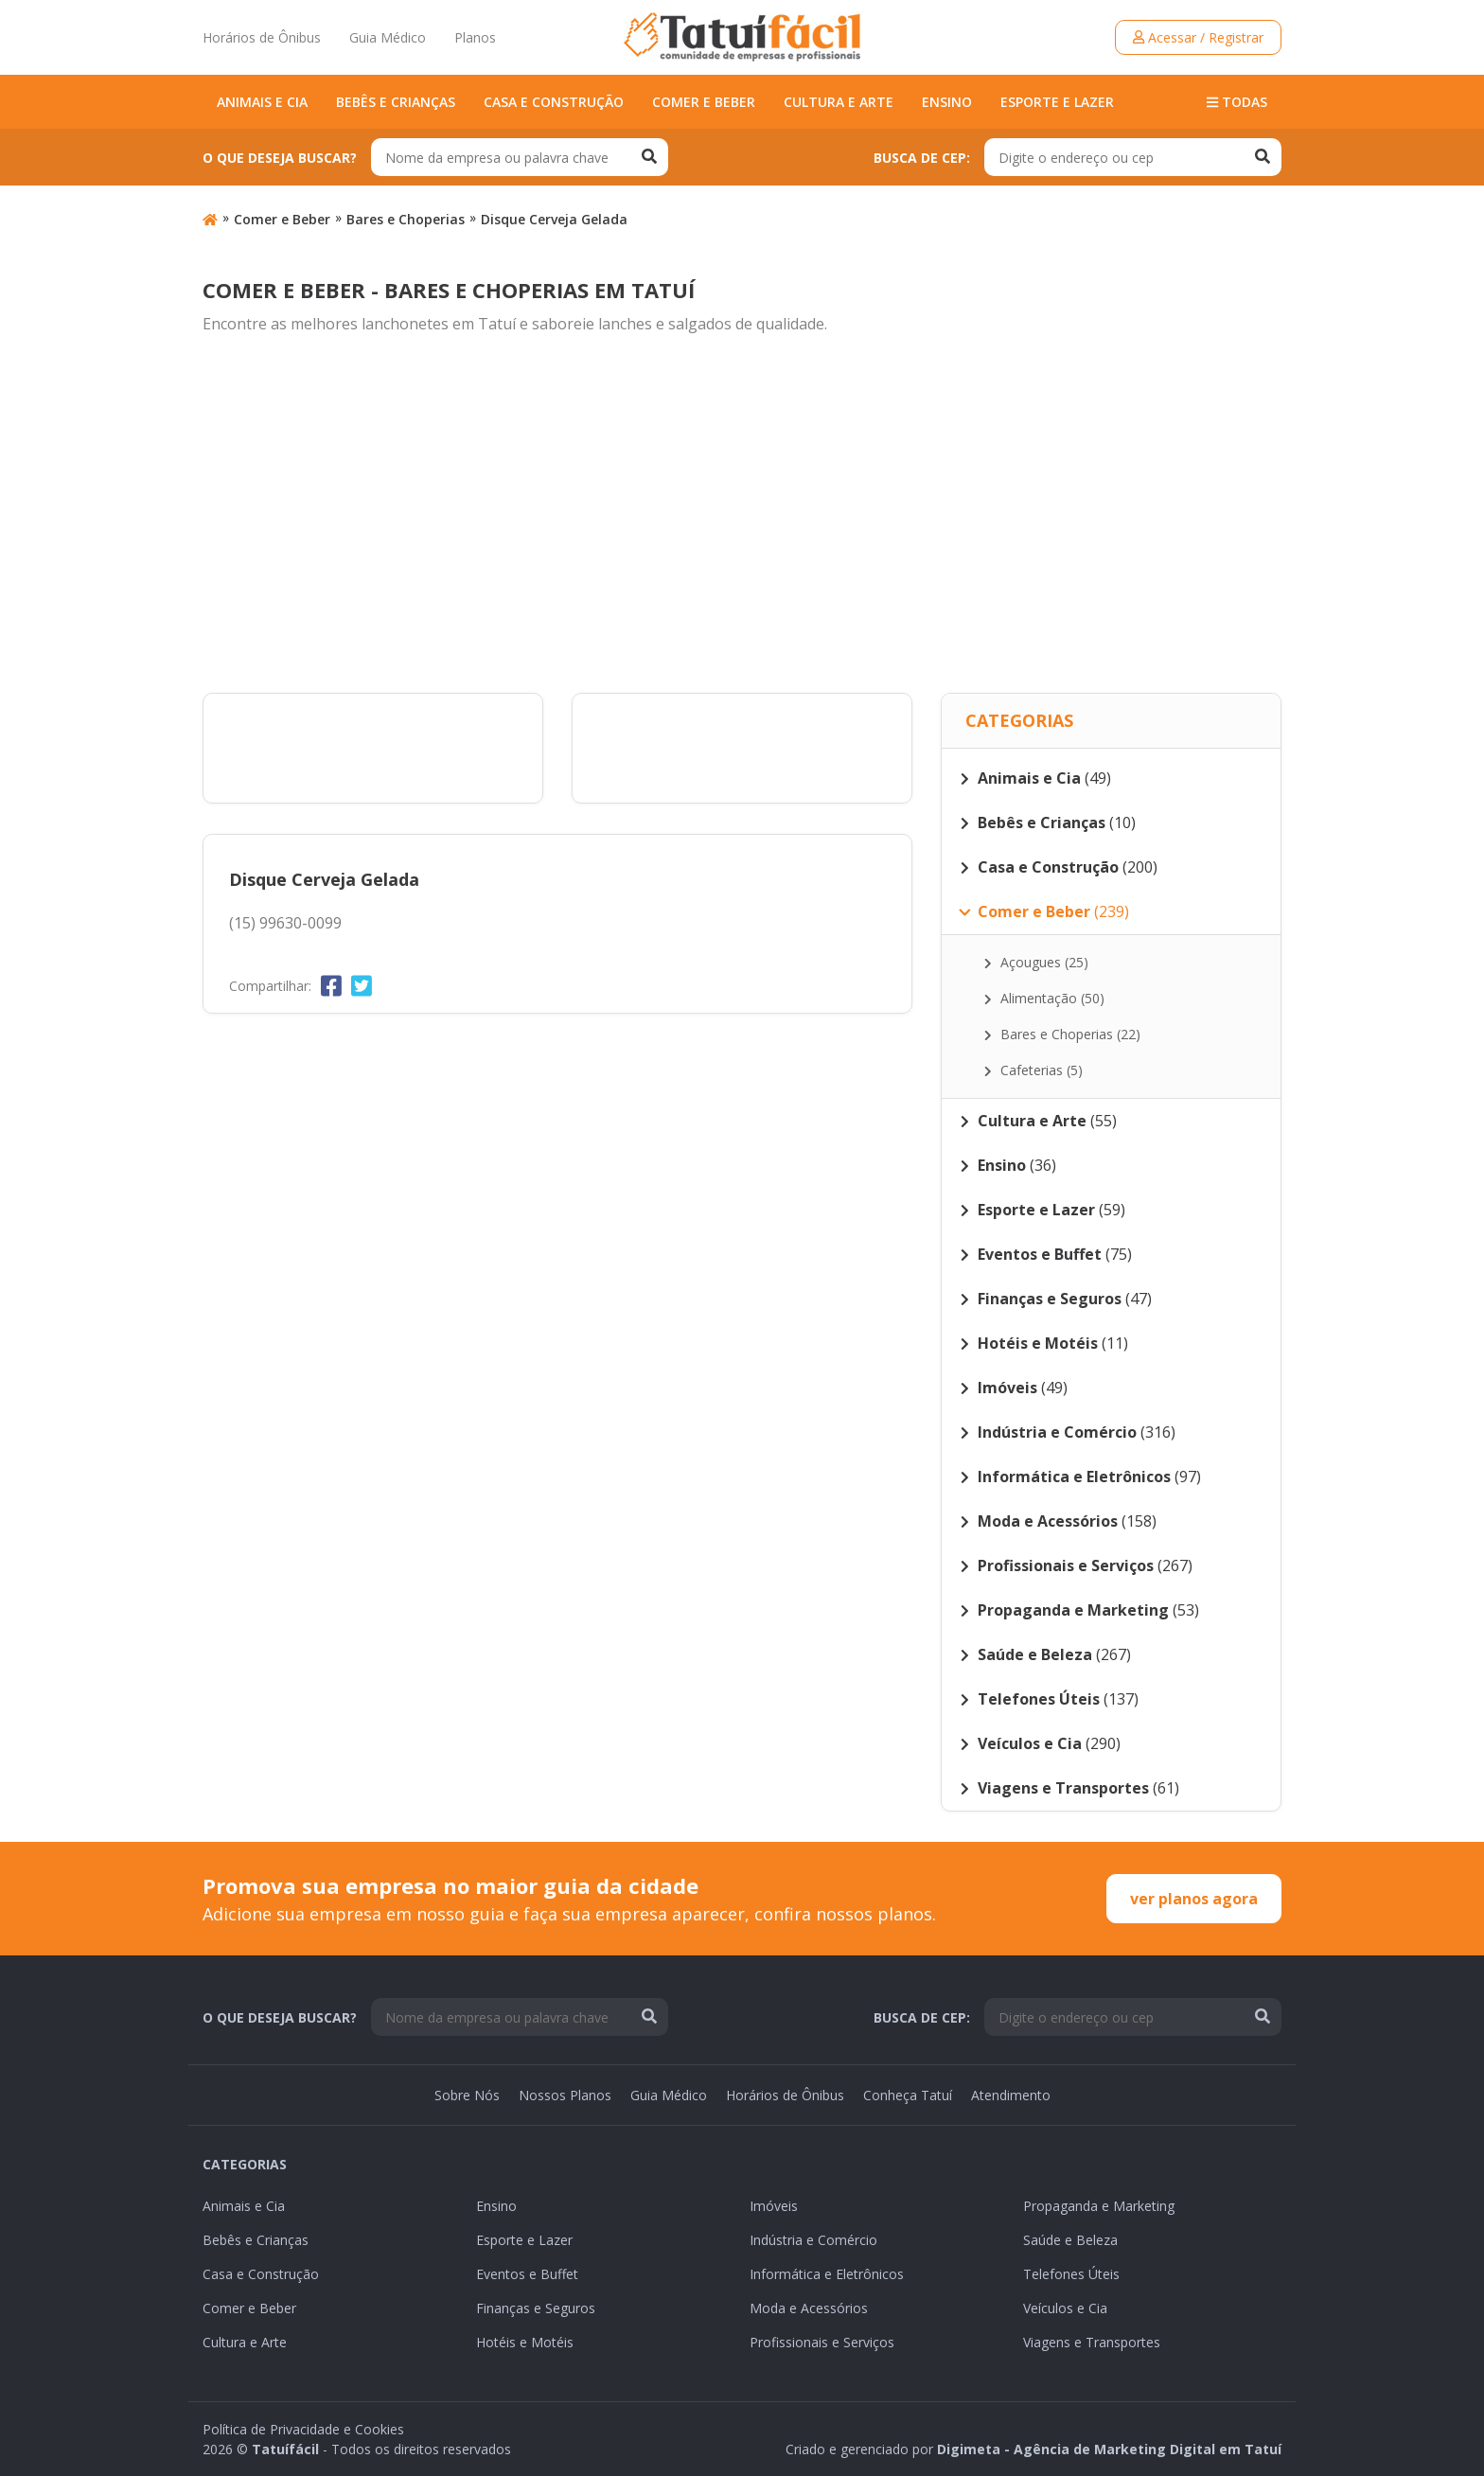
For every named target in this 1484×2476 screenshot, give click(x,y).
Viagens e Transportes (1091, 2342)
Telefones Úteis (1071, 2274)
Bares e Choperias (405, 219)
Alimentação (1044, 998)
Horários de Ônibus (262, 37)
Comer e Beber (703, 102)
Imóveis (774, 2206)
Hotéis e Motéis (525, 2342)
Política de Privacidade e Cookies (303, 2429)
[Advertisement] (742, 514)
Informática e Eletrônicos (827, 2274)
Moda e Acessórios (809, 2308)
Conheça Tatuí (907, 2095)
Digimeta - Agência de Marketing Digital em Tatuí (1109, 2449)
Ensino (947, 102)
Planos (475, 37)
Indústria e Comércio (813, 2240)
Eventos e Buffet (527, 2274)
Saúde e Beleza (1070, 2240)
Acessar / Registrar (1198, 37)
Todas (1237, 102)
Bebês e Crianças (395, 102)
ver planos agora (1194, 1898)
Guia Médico (387, 37)
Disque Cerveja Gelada (554, 219)
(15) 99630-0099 (285, 922)
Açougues (1036, 962)
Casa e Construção (554, 102)
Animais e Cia (262, 102)
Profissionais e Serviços (822, 2342)
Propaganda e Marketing (1099, 2206)
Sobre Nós (467, 2095)
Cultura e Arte (838, 102)
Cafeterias (1033, 1070)
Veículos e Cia (1065, 2308)
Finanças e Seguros (535, 2308)
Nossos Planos (565, 2095)
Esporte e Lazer (1057, 102)
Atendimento (1011, 2095)
